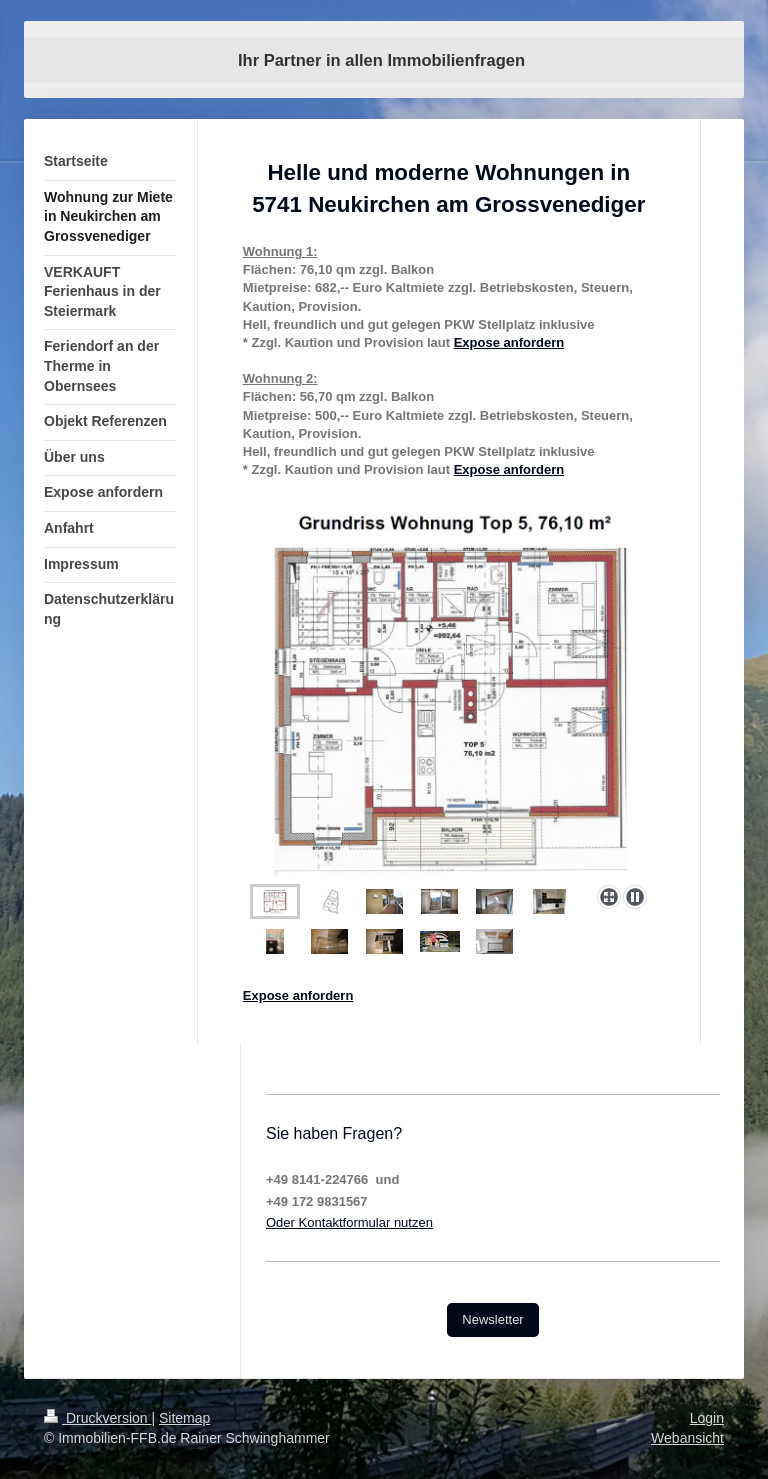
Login (707, 1418)
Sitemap (184, 1418)
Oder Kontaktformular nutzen (349, 1222)
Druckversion (97, 1418)
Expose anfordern (509, 342)
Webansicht (687, 1438)
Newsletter (492, 1319)
